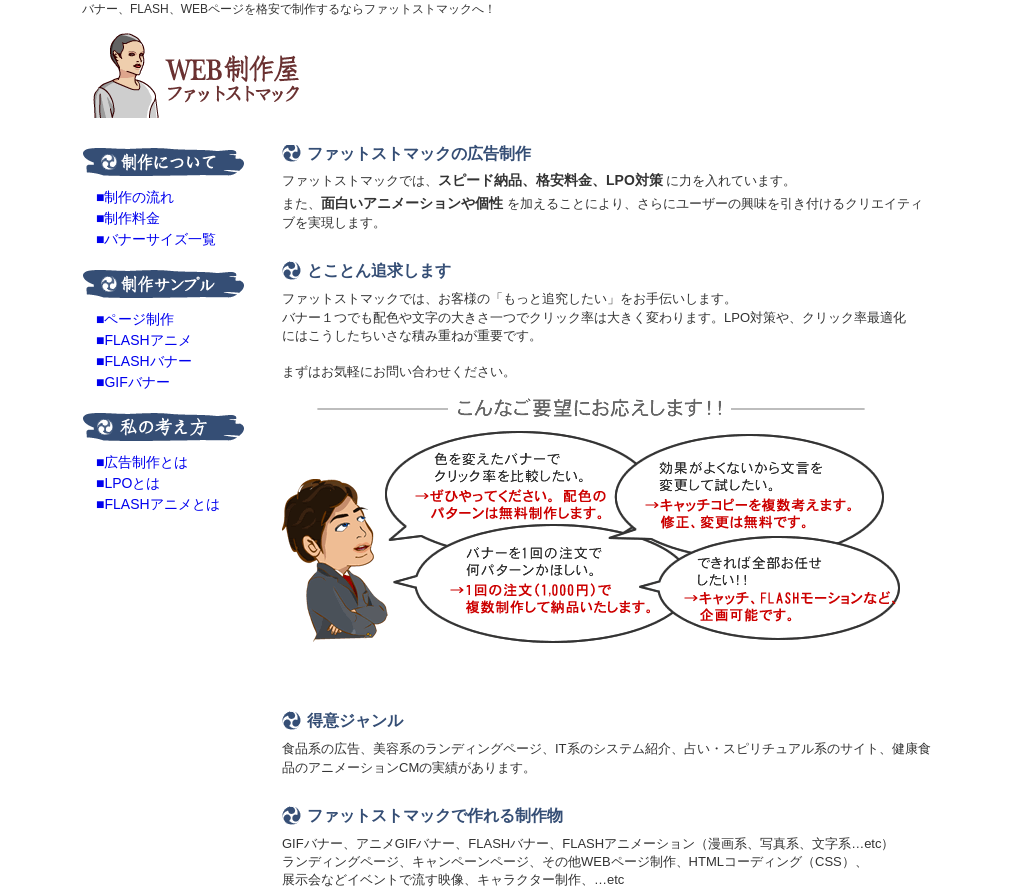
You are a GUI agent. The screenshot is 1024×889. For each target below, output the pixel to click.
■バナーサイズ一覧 (156, 239)
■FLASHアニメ (144, 340)
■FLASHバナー (144, 361)
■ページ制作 (135, 319)
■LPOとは (128, 483)
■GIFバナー (133, 382)
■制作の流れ (135, 197)
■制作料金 (128, 218)
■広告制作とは (142, 462)
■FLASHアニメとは (158, 504)
